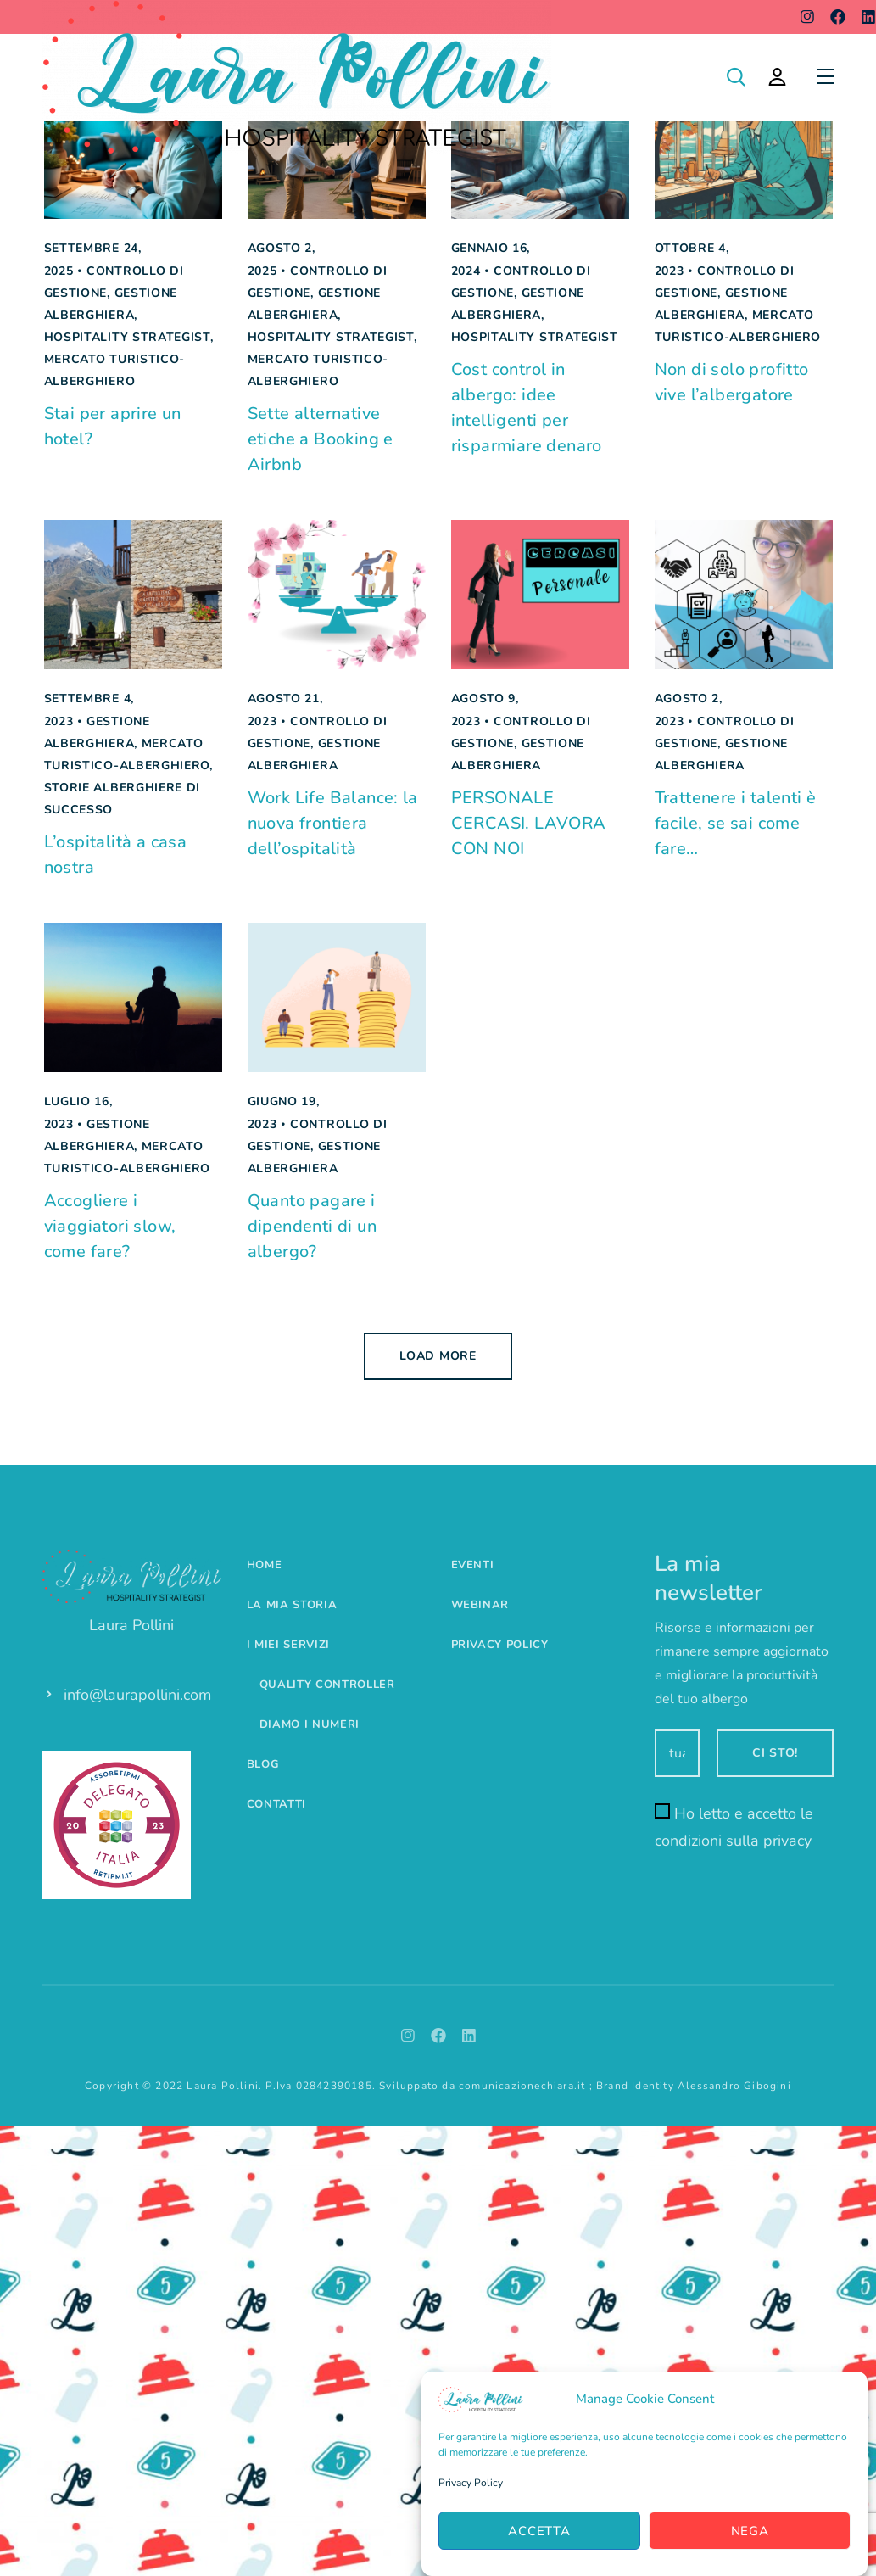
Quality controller (327, 1684)
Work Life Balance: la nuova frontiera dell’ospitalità (333, 823)
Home (264, 1565)
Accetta (539, 2531)
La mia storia (292, 1604)
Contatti (276, 1804)
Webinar (480, 1604)
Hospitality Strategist (127, 337)
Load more (437, 1356)
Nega (750, 2531)
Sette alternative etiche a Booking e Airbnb (320, 439)
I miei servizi (288, 1644)
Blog (263, 1764)
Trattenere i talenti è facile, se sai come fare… (736, 823)
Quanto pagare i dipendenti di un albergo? (312, 1226)
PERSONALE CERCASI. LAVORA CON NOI (528, 823)
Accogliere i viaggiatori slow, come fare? (110, 1226)
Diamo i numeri (309, 1724)
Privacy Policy (470, 2482)
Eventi (472, 1565)
